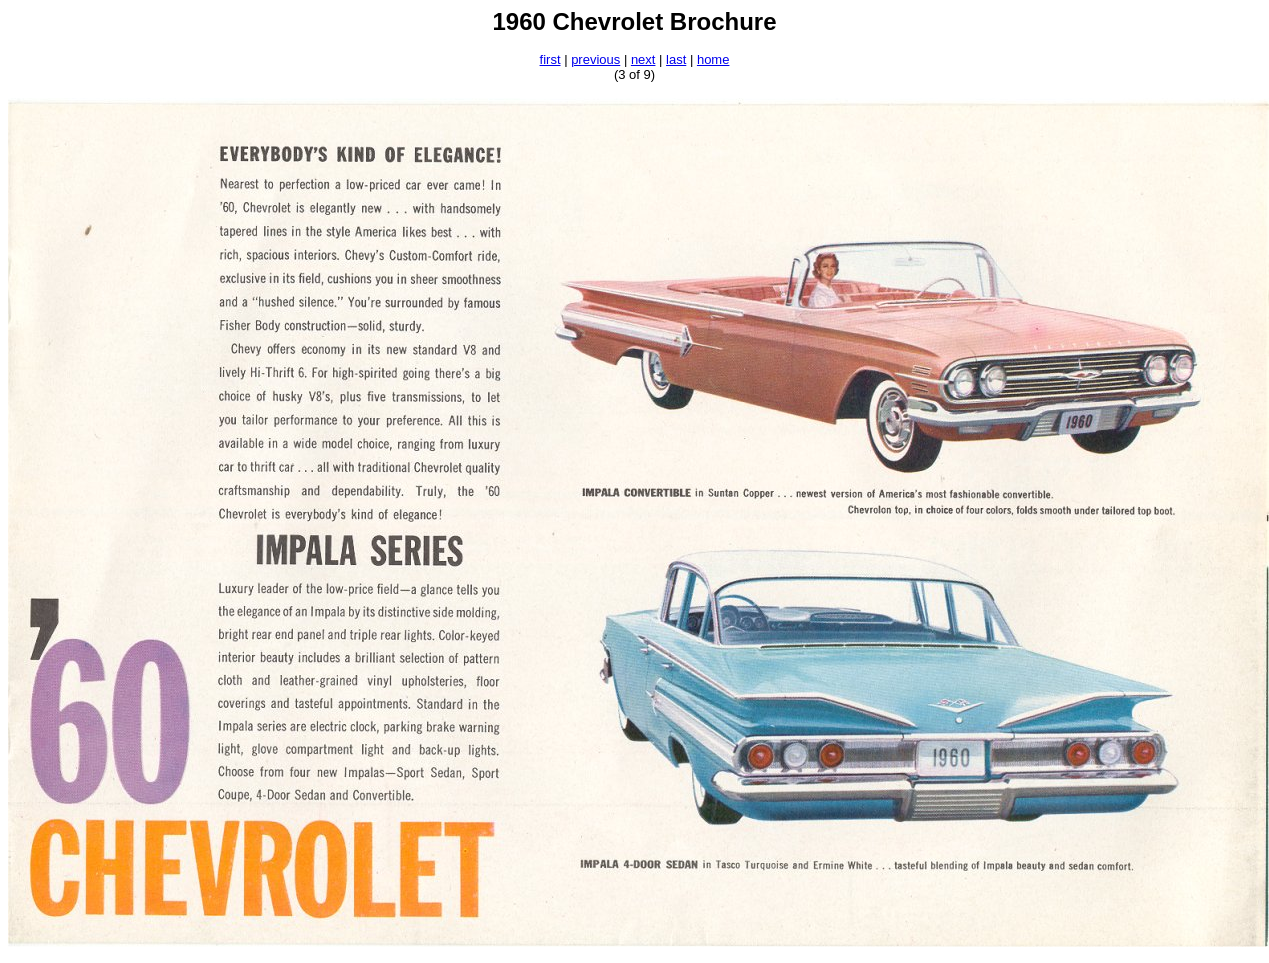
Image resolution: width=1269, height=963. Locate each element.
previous (595, 59)
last (676, 59)
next (643, 59)
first (550, 59)
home (713, 59)
